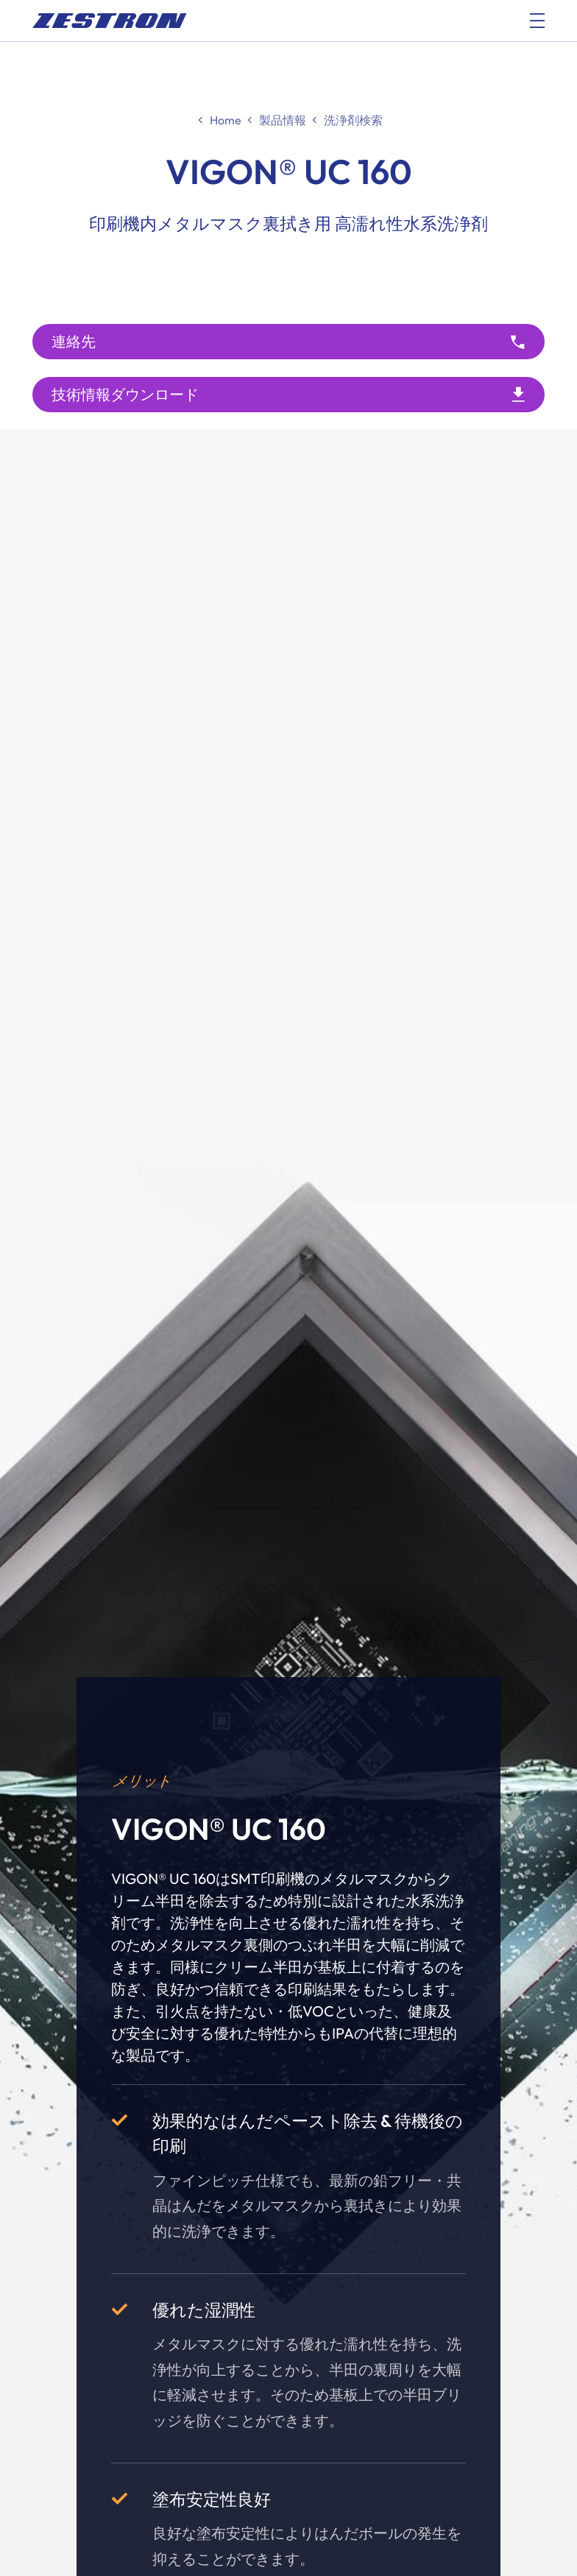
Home (225, 120)
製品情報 (282, 120)
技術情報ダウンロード (125, 394)
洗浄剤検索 (353, 120)
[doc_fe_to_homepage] (109, 20)
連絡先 (74, 341)
